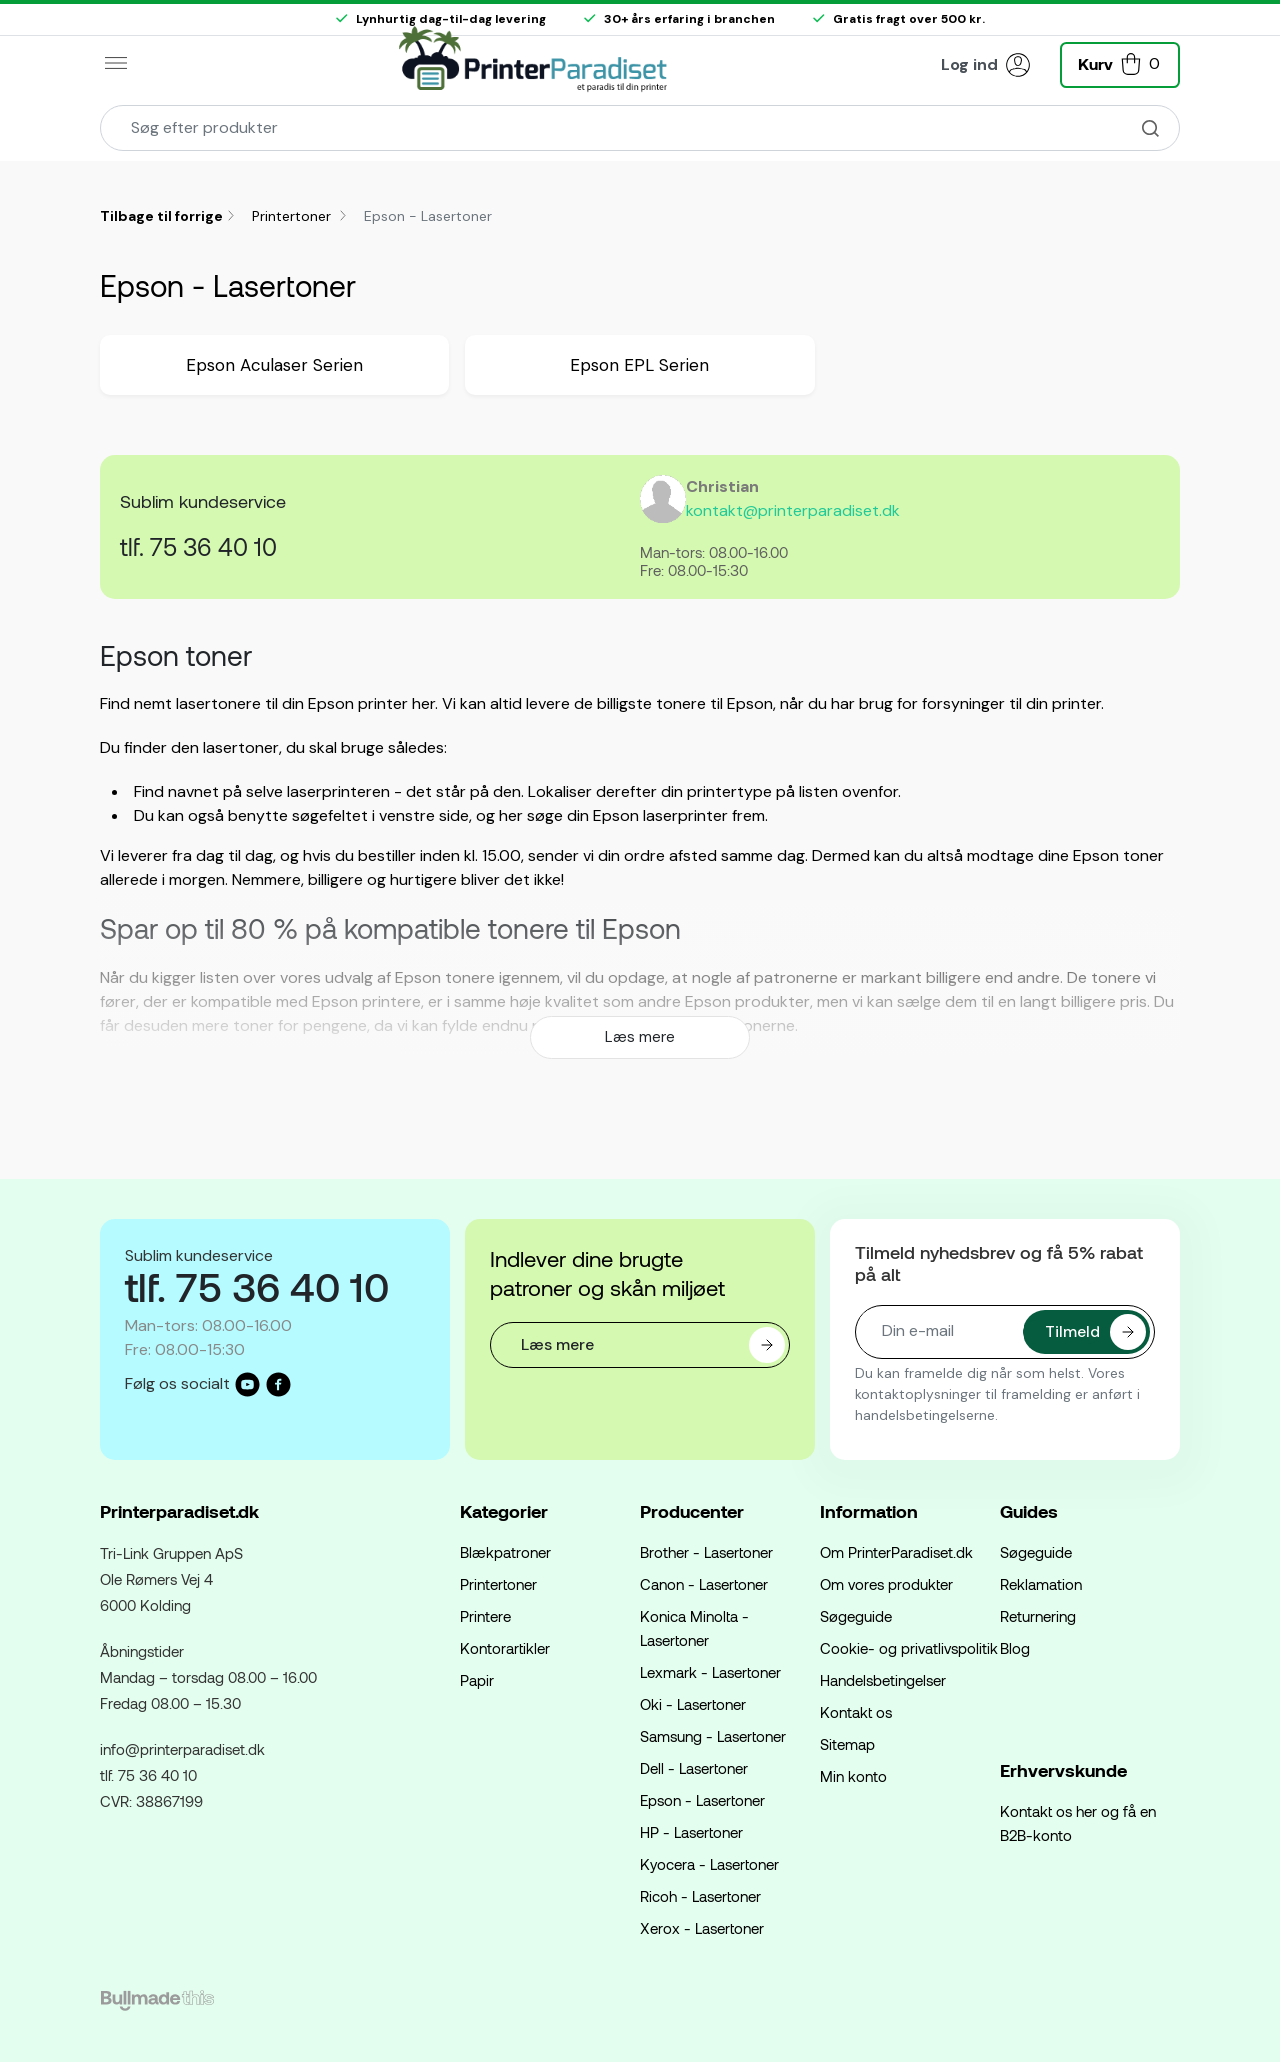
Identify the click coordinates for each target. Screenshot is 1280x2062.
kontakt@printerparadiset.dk (793, 510)
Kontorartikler (505, 1648)
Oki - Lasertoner (693, 1704)
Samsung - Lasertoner (713, 1736)
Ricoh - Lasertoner (700, 1896)
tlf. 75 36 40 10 (198, 546)
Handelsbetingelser (883, 1680)
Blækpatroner (505, 1552)
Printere (485, 1616)
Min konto (853, 1776)
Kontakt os (856, 1712)
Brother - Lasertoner (706, 1552)
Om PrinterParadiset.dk (896, 1552)
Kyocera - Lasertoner (709, 1864)
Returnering (1038, 1616)
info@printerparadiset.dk (182, 1749)
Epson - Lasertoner (702, 1800)
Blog (1015, 1648)
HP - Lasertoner (691, 1832)
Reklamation (1041, 1584)
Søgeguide (856, 1616)
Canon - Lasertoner (704, 1584)
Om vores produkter (886, 1584)
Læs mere (640, 1037)
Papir (477, 1680)
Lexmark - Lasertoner (710, 1672)
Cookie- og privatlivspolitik (909, 1648)
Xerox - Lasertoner (702, 1928)
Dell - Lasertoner (694, 1768)
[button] (1120, 62)
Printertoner (293, 216)
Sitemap (847, 1744)
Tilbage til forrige (161, 216)
